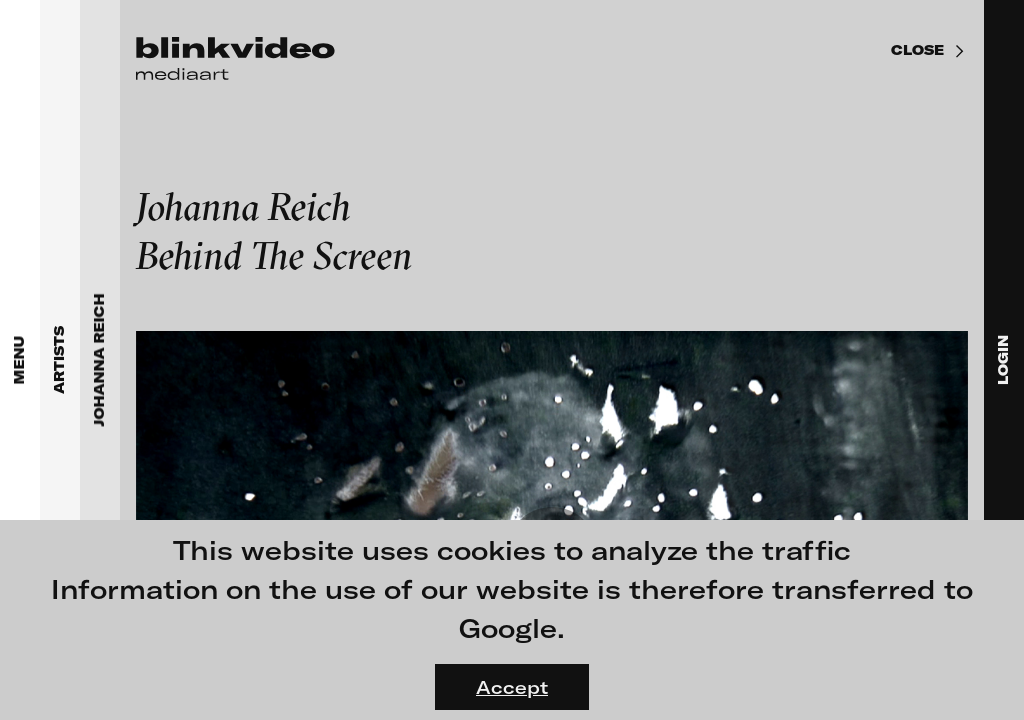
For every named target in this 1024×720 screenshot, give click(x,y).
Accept (512, 687)
